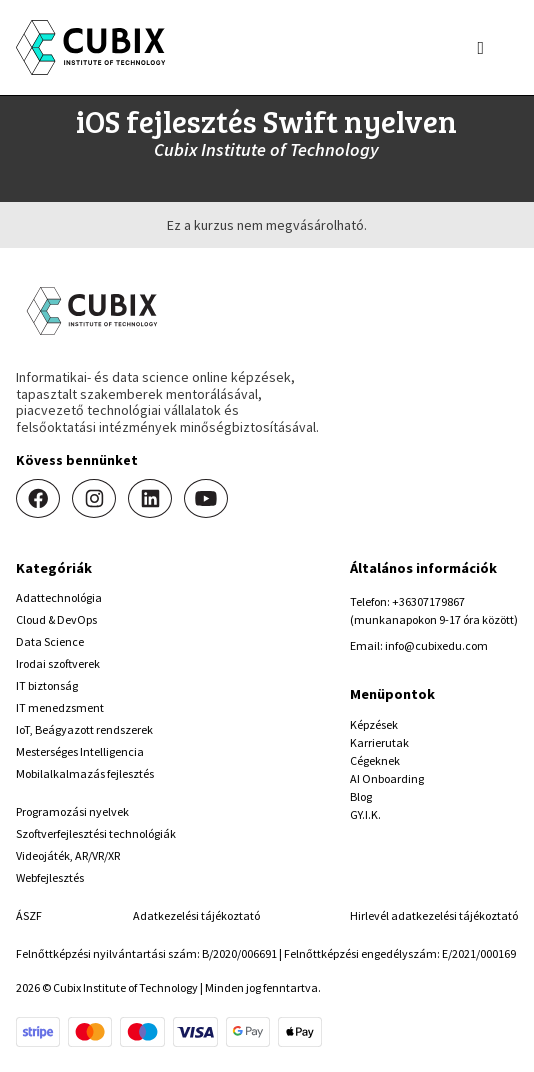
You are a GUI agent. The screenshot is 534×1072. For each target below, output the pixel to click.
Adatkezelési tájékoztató (196, 915)
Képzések (374, 724)
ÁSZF (29, 915)
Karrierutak (379, 742)
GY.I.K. (365, 814)
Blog (361, 796)
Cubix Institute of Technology (266, 149)
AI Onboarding (387, 778)
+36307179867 (428, 601)
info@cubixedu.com (436, 645)
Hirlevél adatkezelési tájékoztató (434, 915)
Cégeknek (375, 760)
